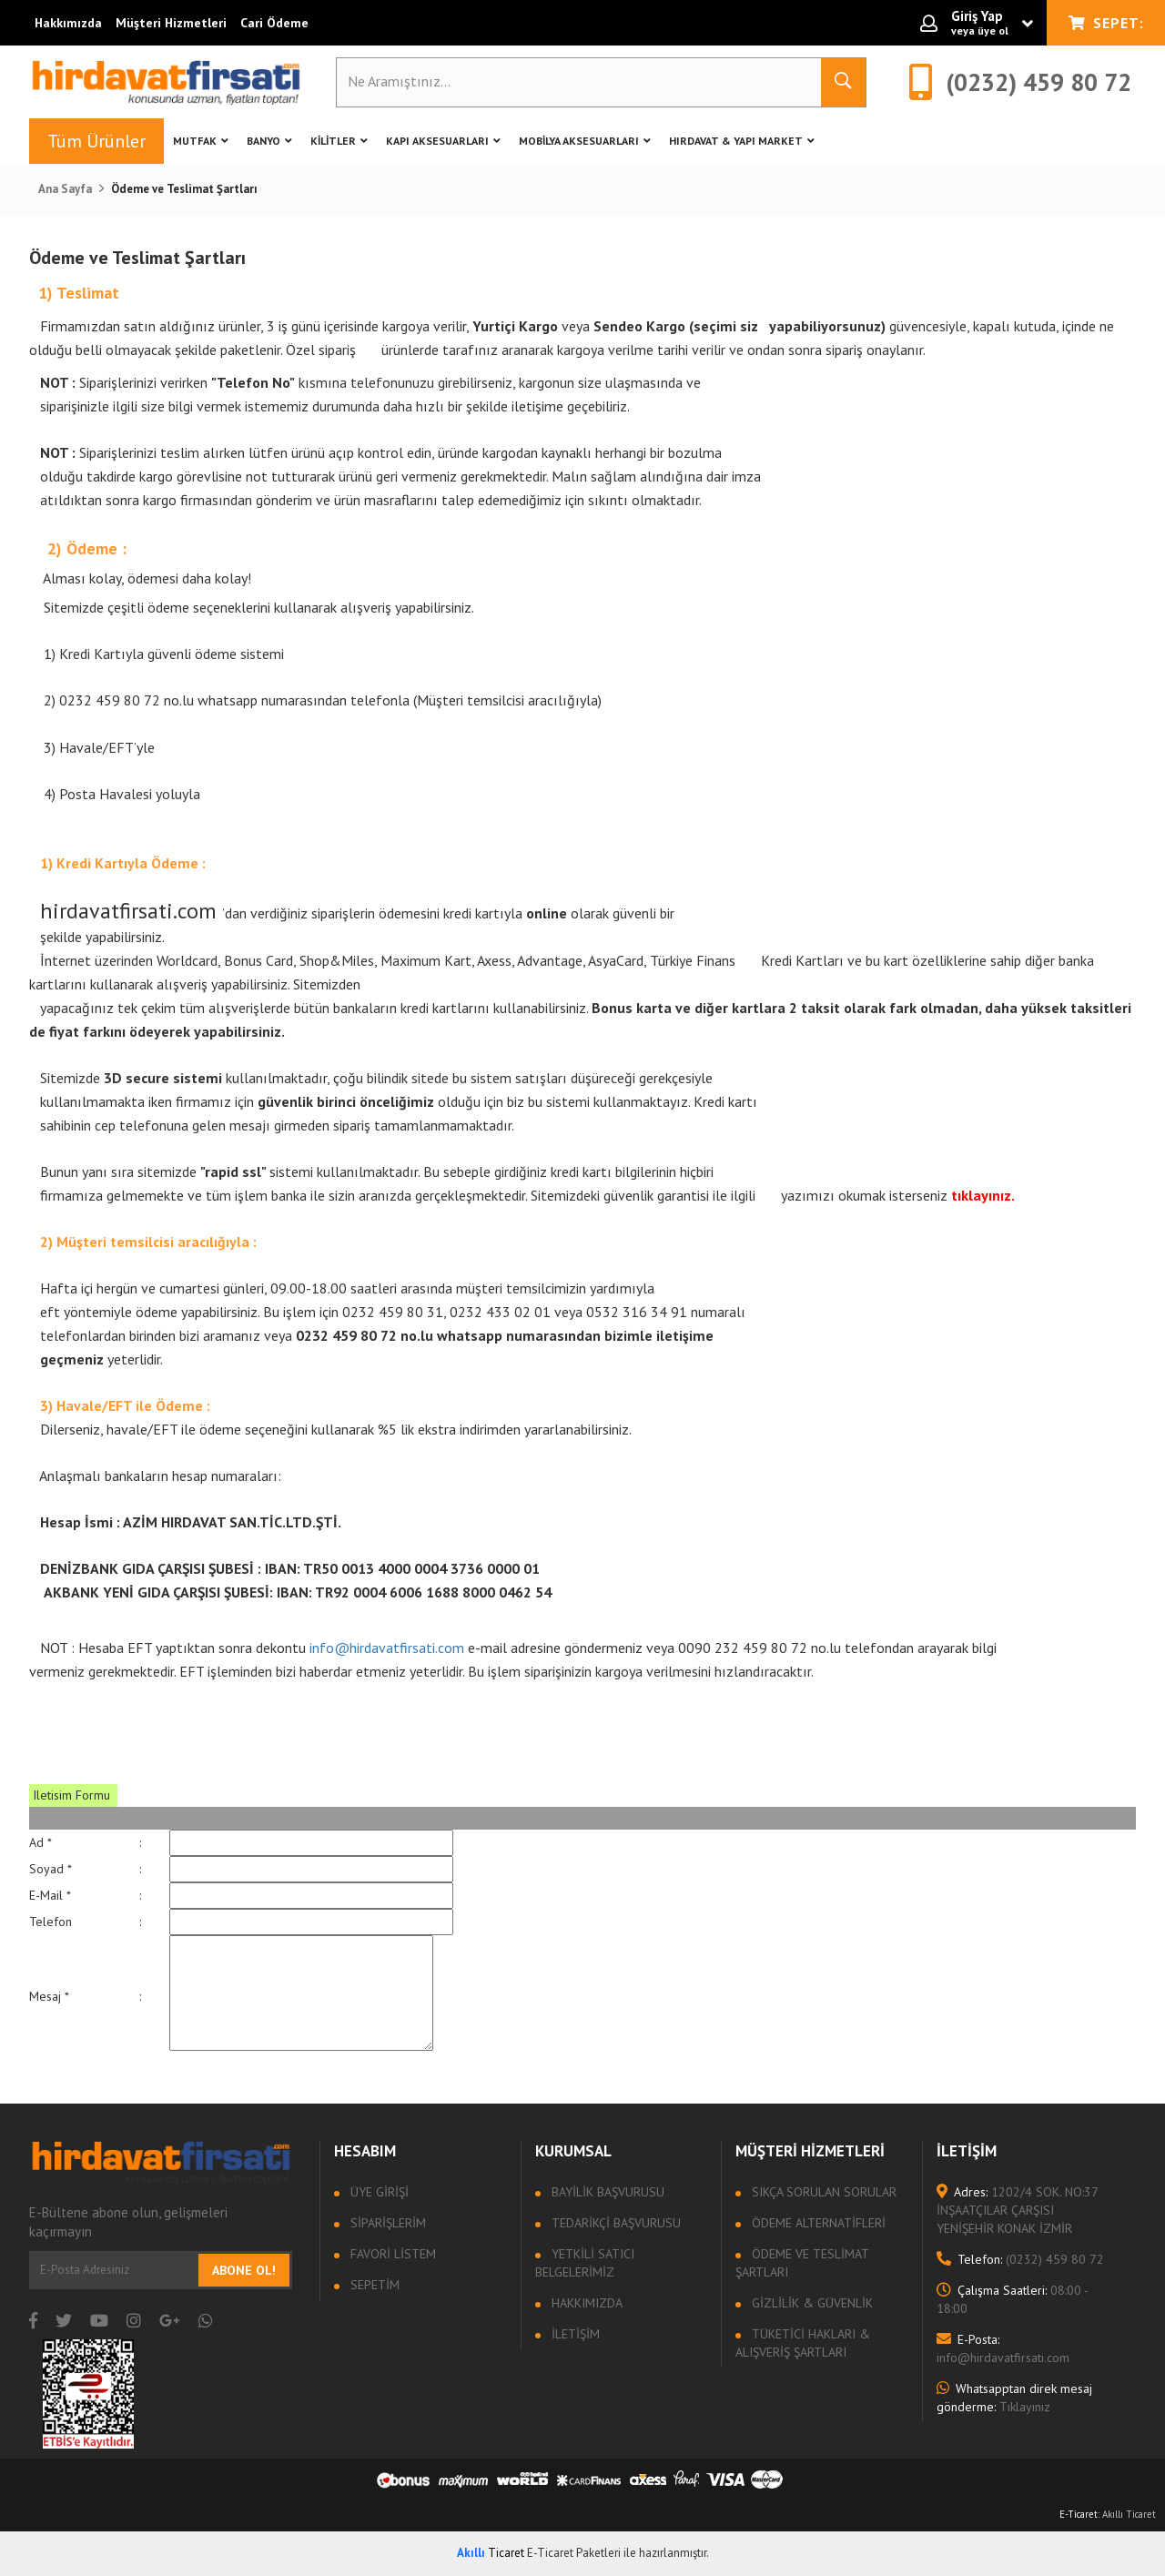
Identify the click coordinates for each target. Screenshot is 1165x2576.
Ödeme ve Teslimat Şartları (801, 2263)
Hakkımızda (68, 23)
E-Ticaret (1078, 2514)
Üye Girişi (378, 2192)
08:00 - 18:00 (1012, 2299)
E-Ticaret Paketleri (574, 2553)
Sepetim (373, 2285)
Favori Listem (391, 2254)
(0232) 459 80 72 (1020, 2259)
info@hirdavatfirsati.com (386, 1647)
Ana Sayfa (65, 189)
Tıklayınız (1014, 2397)
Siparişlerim (386, 2223)
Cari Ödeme (274, 23)
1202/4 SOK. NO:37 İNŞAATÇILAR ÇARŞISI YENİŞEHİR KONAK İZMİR (1017, 2210)
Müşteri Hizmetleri (171, 23)
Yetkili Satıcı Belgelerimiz (584, 2263)
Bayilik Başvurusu (606, 2192)
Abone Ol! (244, 2270)
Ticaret (490, 2553)
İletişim (574, 2334)
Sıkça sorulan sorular (822, 2192)
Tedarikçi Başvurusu (614, 2223)
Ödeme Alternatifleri (817, 2223)
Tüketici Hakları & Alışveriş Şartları (802, 2343)
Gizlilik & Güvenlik (810, 2303)
